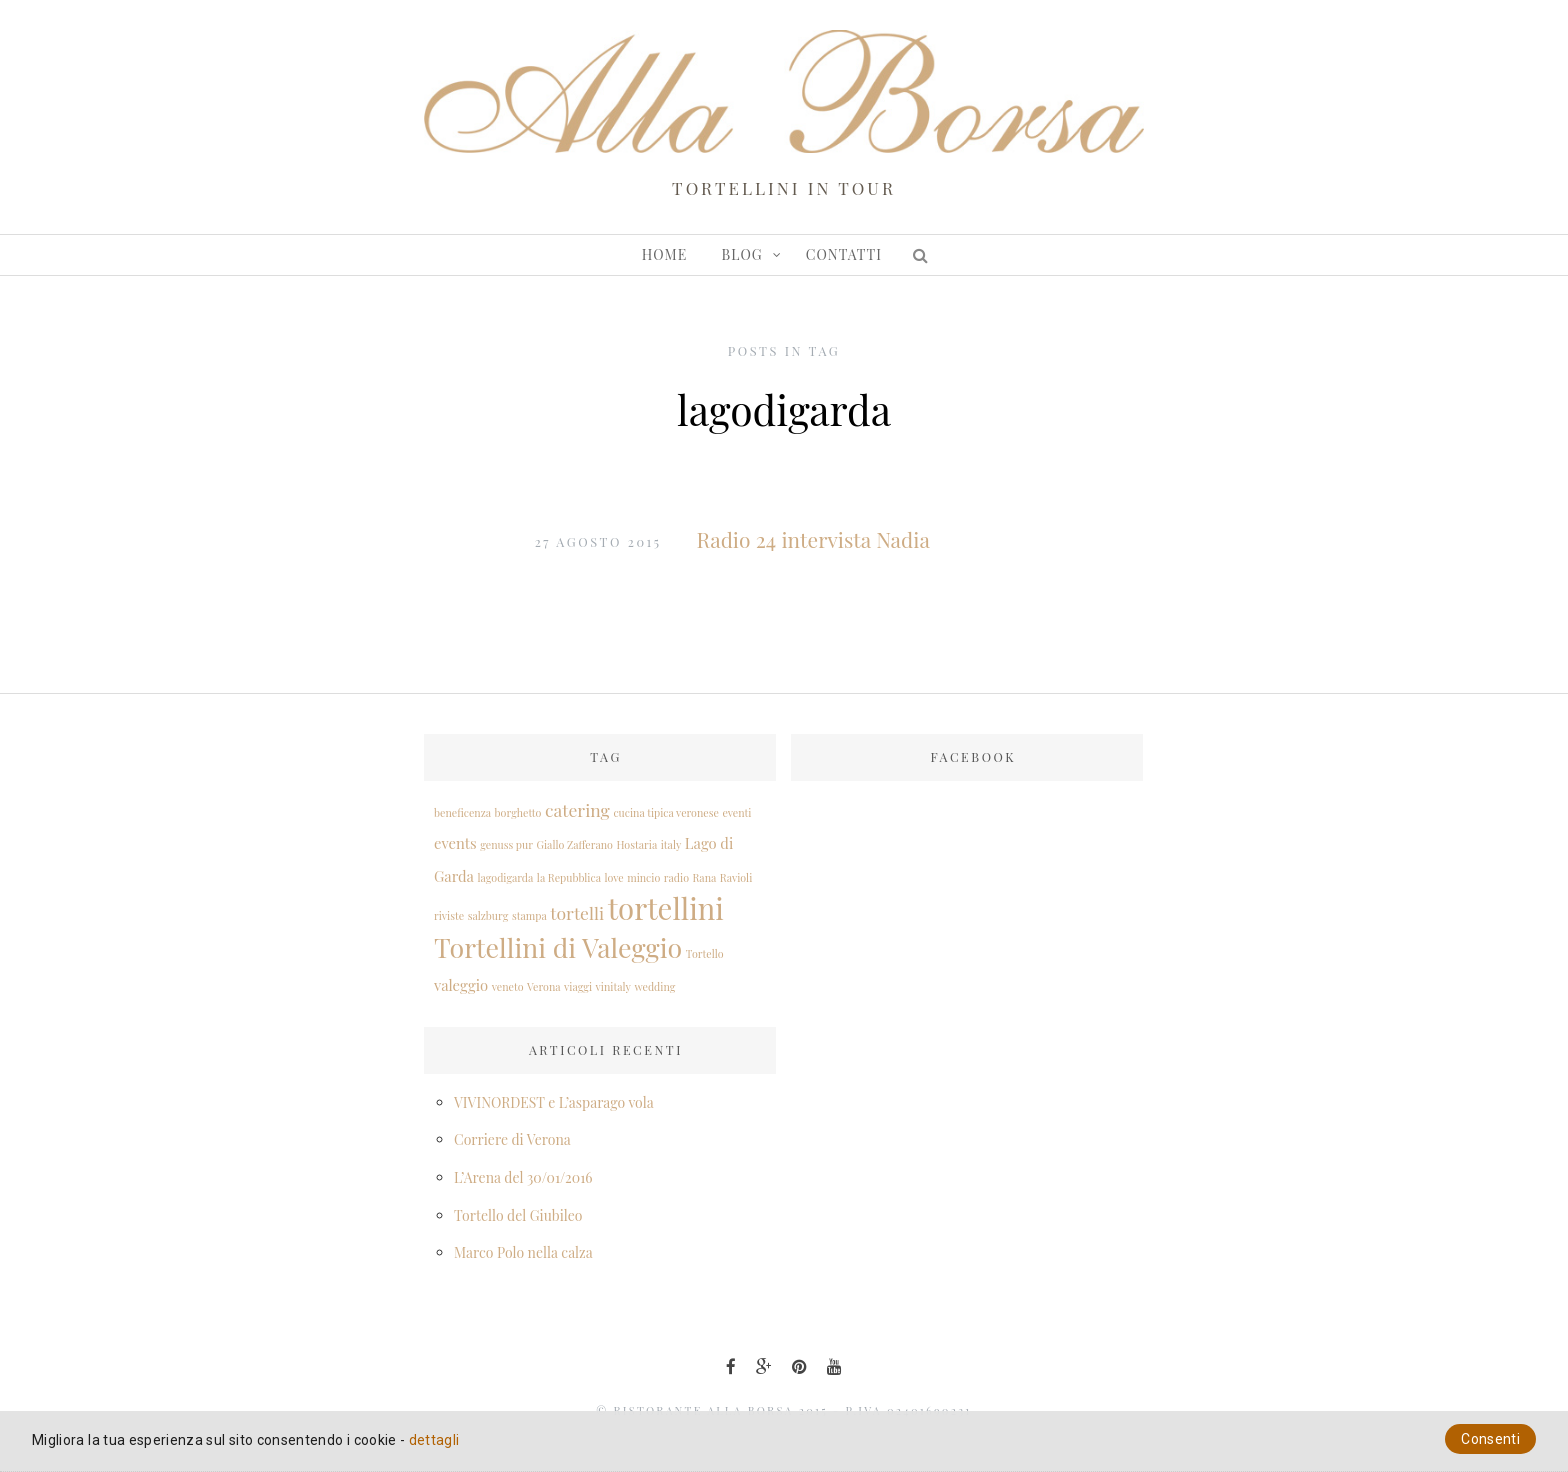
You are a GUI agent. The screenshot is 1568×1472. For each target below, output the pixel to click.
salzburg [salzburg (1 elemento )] (488, 915)
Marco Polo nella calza (523, 1252)
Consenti (1490, 1439)
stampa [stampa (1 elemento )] (529, 915)
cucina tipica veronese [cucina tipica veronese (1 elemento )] (665, 812)
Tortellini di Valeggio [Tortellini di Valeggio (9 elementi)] (558, 947)
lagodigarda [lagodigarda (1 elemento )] (505, 877)
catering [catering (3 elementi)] (577, 809)
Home (664, 254)
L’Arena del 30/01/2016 (523, 1177)
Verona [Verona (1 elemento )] (544, 986)
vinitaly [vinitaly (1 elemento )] (613, 986)
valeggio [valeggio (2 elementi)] (461, 985)
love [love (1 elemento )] (613, 877)
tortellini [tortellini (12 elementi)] (666, 907)
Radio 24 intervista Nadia (813, 539)
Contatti (844, 254)
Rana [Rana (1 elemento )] (704, 877)
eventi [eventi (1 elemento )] (736, 812)
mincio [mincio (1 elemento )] (643, 877)
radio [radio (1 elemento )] (676, 877)
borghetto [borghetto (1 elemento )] (518, 812)
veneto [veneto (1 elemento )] (508, 986)
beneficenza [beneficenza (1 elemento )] (462, 812)
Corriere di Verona (512, 1139)
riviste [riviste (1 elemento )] (449, 915)
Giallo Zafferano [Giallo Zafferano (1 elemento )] (575, 844)
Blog (742, 254)
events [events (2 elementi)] (455, 843)
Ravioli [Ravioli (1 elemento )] (736, 877)
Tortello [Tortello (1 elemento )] (705, 953)
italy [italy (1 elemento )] (671, 844)
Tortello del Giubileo (518, 1215)
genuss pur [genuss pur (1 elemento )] (506, 844)
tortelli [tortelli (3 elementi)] (577, 912)
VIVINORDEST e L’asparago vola (554, 1102)
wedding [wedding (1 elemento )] (654, 986)
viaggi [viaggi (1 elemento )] (578, 986)
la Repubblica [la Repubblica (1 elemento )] (569, 877)
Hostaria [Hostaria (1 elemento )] (636, 844)
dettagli (434, 1440)
